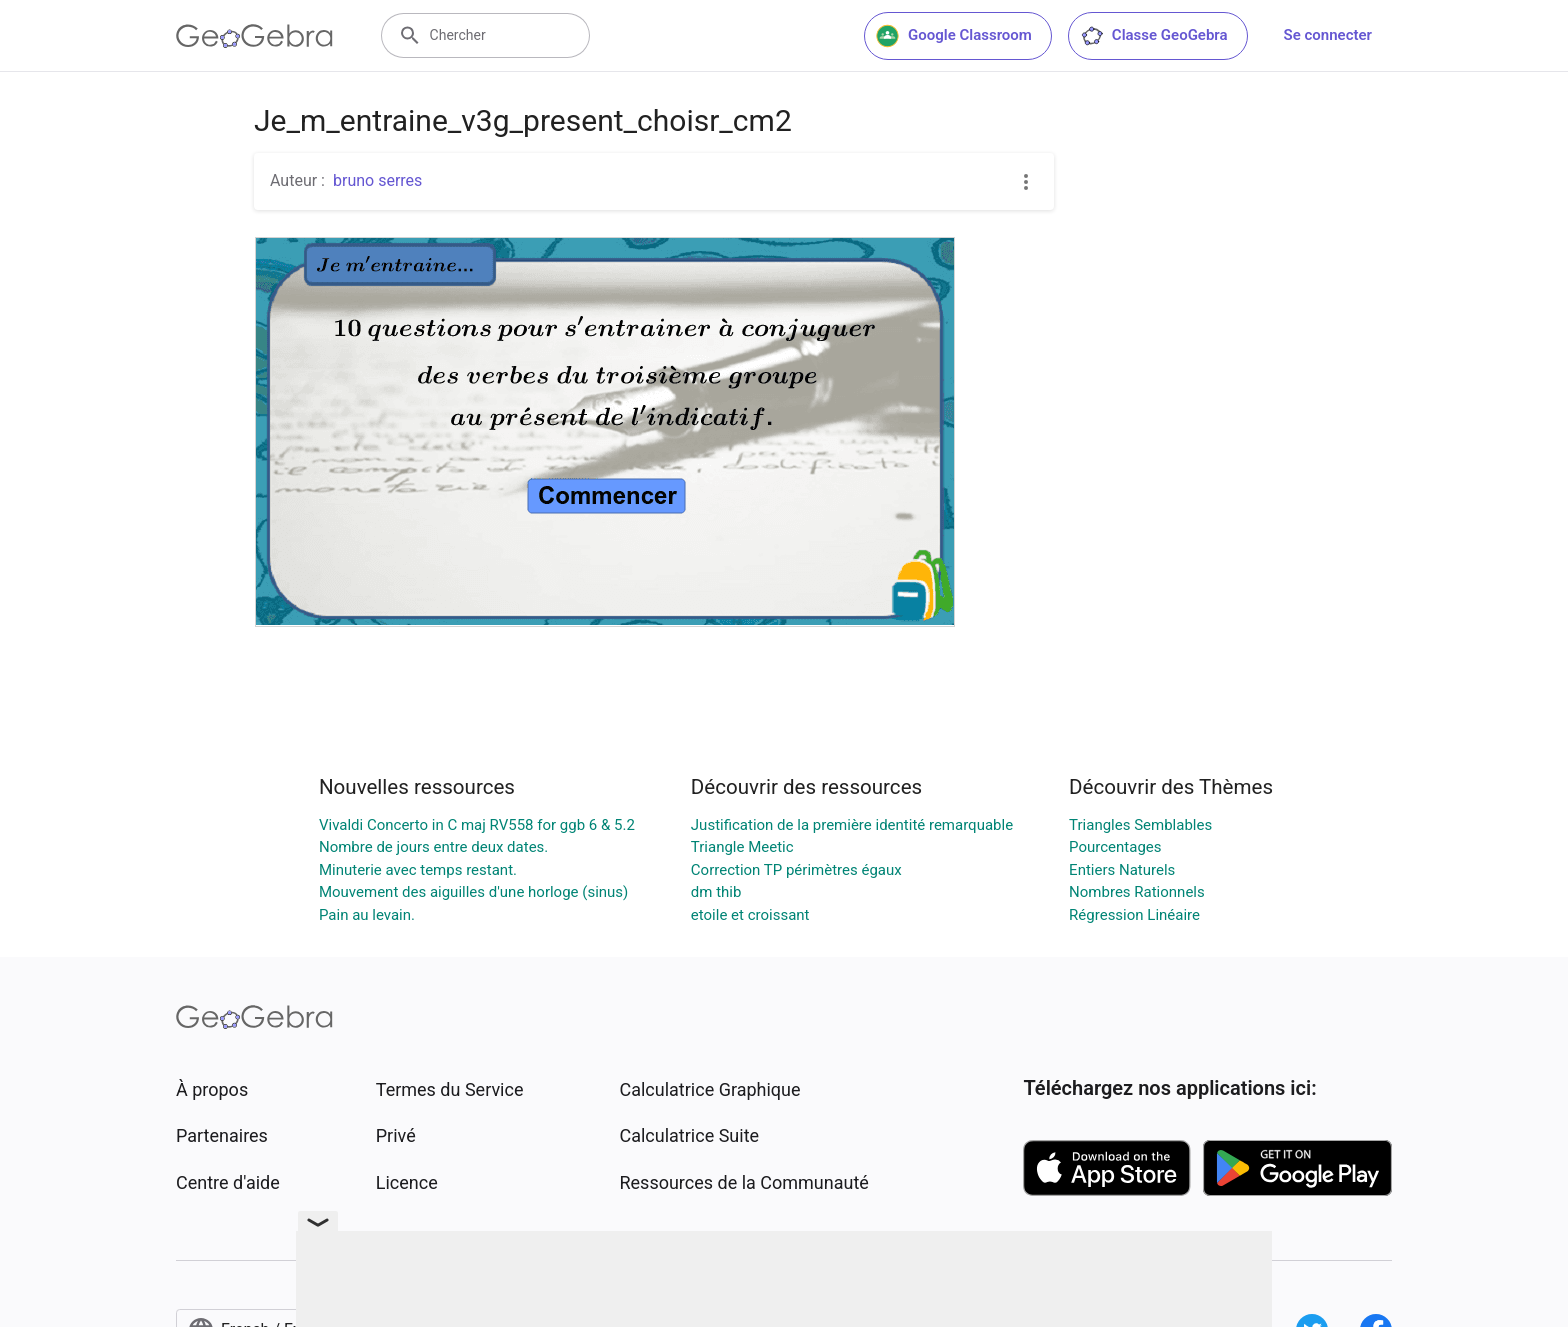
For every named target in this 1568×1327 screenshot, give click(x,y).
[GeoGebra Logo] (254, 36)
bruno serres (377, 180)
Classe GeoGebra (1154, 36)
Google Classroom (954, 36)
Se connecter (1328, 35)
